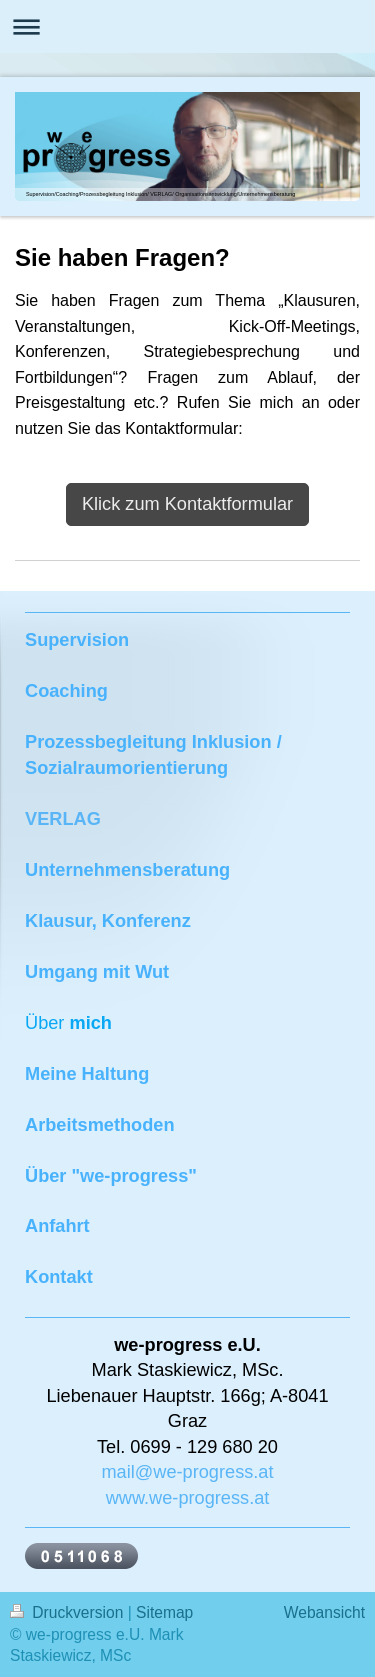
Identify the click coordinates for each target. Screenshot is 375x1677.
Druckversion (69, 1612)
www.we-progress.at (188, 1498)
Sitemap (164, 1612)
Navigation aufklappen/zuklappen (187, 26)
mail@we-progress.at (187, 1472)
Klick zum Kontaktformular (187, 504)
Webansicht (324, 1612)
